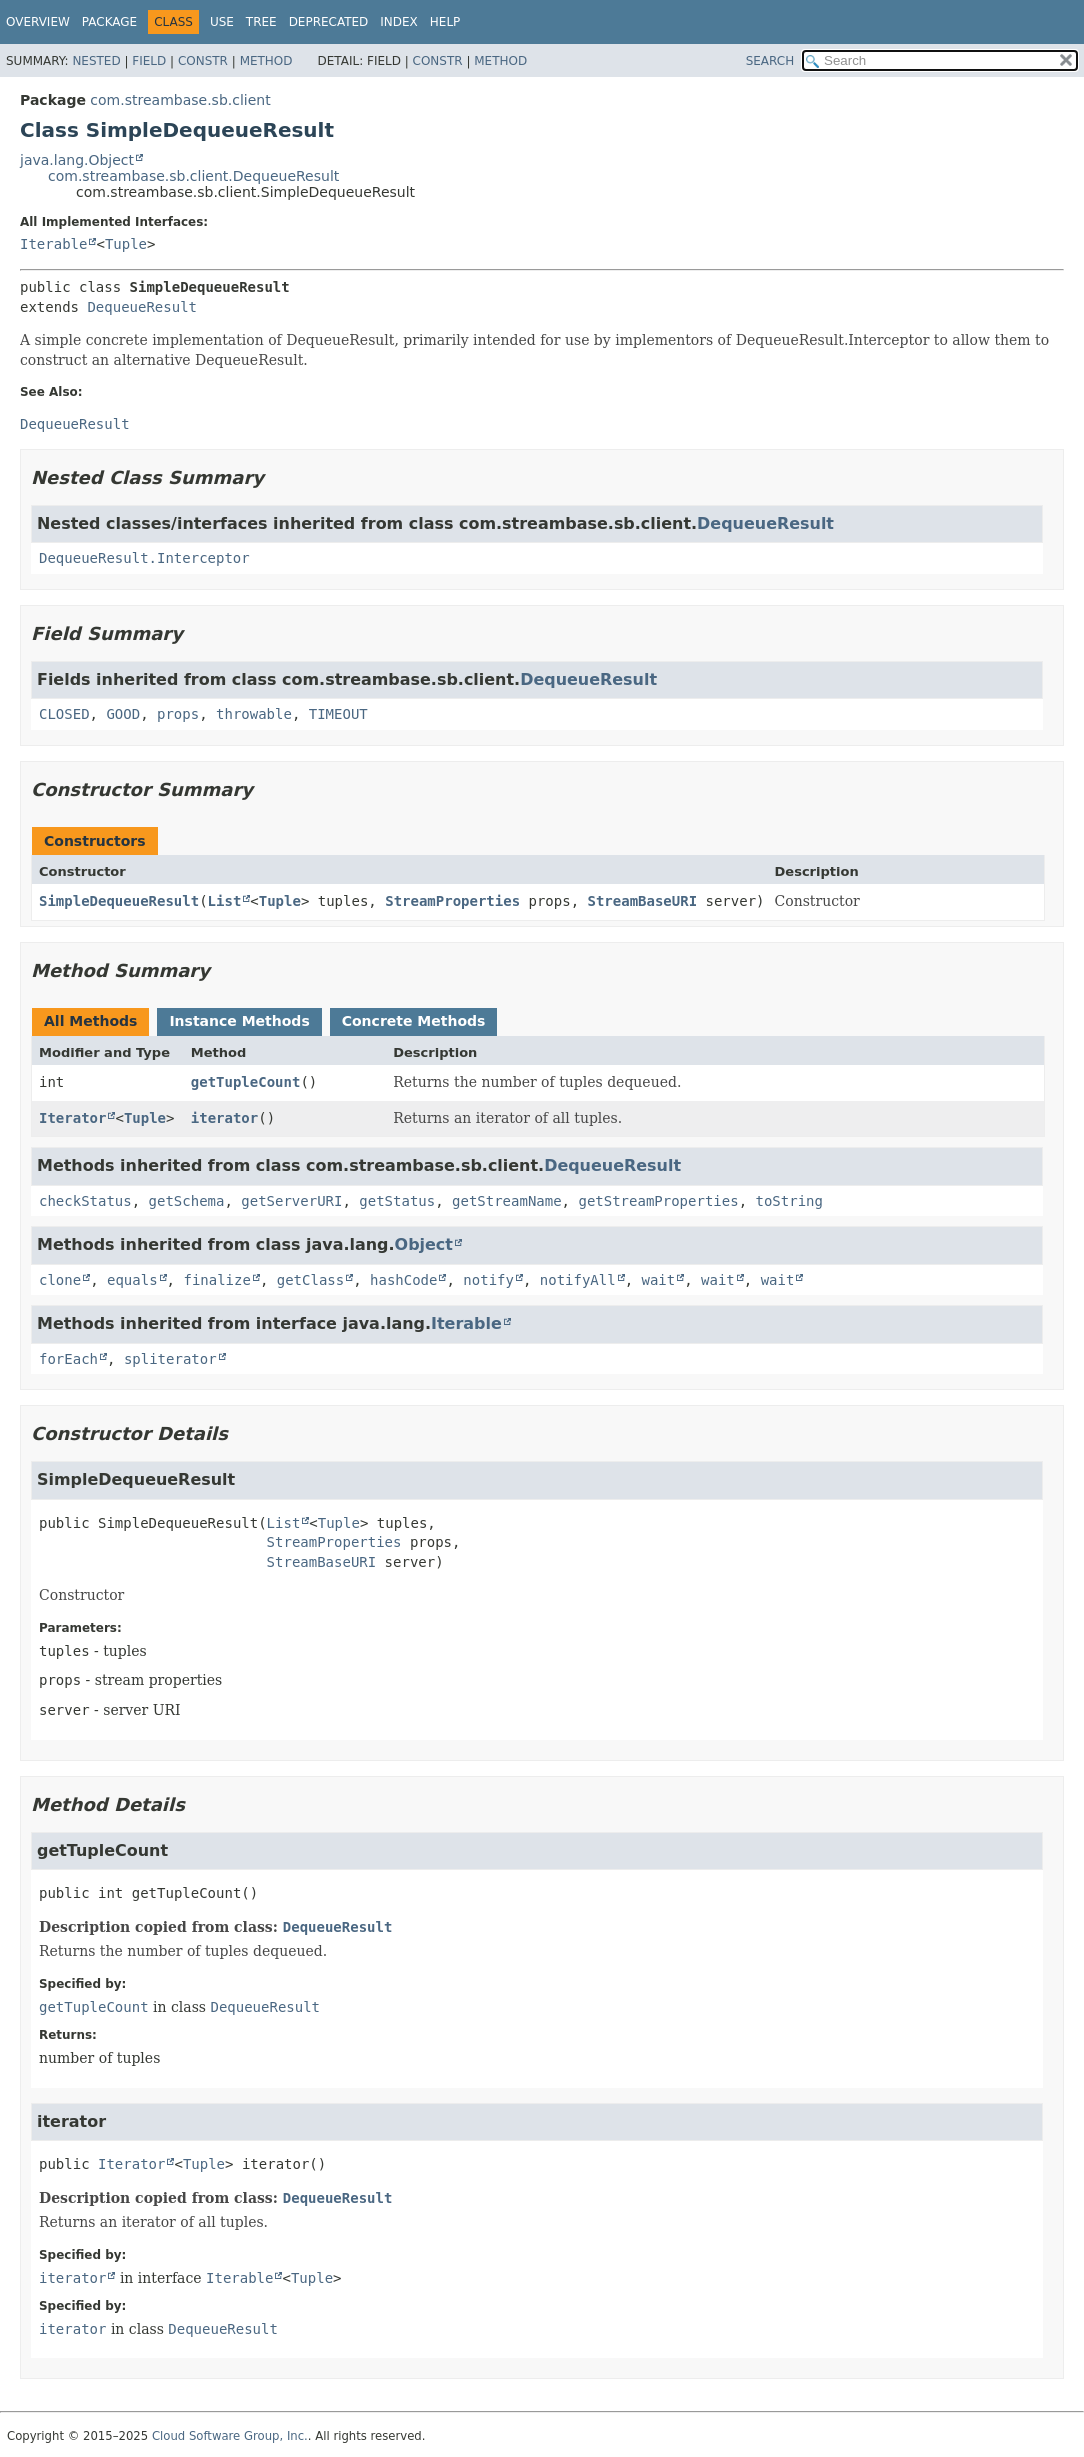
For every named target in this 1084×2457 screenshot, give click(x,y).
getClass (310, 1280)
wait (659, 1280)
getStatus (397, 1201)
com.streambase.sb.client (180, 100)
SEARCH (770, 61)
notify (488, 1280)
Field (149, 61)
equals (132, 1280)
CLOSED (64, 714)
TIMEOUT (338, 714)
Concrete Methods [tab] (414, 1021)
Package (109, 22)
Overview (38, 22)
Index (399, 22)
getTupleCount (246, 1082)
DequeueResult (142, 307)
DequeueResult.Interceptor (144, 558)
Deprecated (329, 22)
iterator (224, 1118)
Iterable (53, 244)
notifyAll (578, 1280)
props (178, 714)
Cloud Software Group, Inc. (230, 2436)
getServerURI (291, 1201)
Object (424, 1244)
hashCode (403, 1280)
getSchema (187, 1201)
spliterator (170, 1359)
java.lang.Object (77, 160)
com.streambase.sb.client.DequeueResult (193, 176)
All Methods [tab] (90, 1021)
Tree (261, 22)
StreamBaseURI (643, 901)
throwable (254, 714)
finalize (216, 1280)
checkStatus (85, 1201)
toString (788, 1201)
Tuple (126, 244)
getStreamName (507, 1201)
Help (445, 22)
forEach (68, 1359)
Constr (203, 61)
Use (222, 22)
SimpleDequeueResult (119, 901)
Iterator (72, 1118)
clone (60, 1280)
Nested (96, 61)
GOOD (123, 714)
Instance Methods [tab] (239, 1021)
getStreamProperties (658, 1201)
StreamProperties (452, 901)
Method (266, 61)
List (225, 901)
